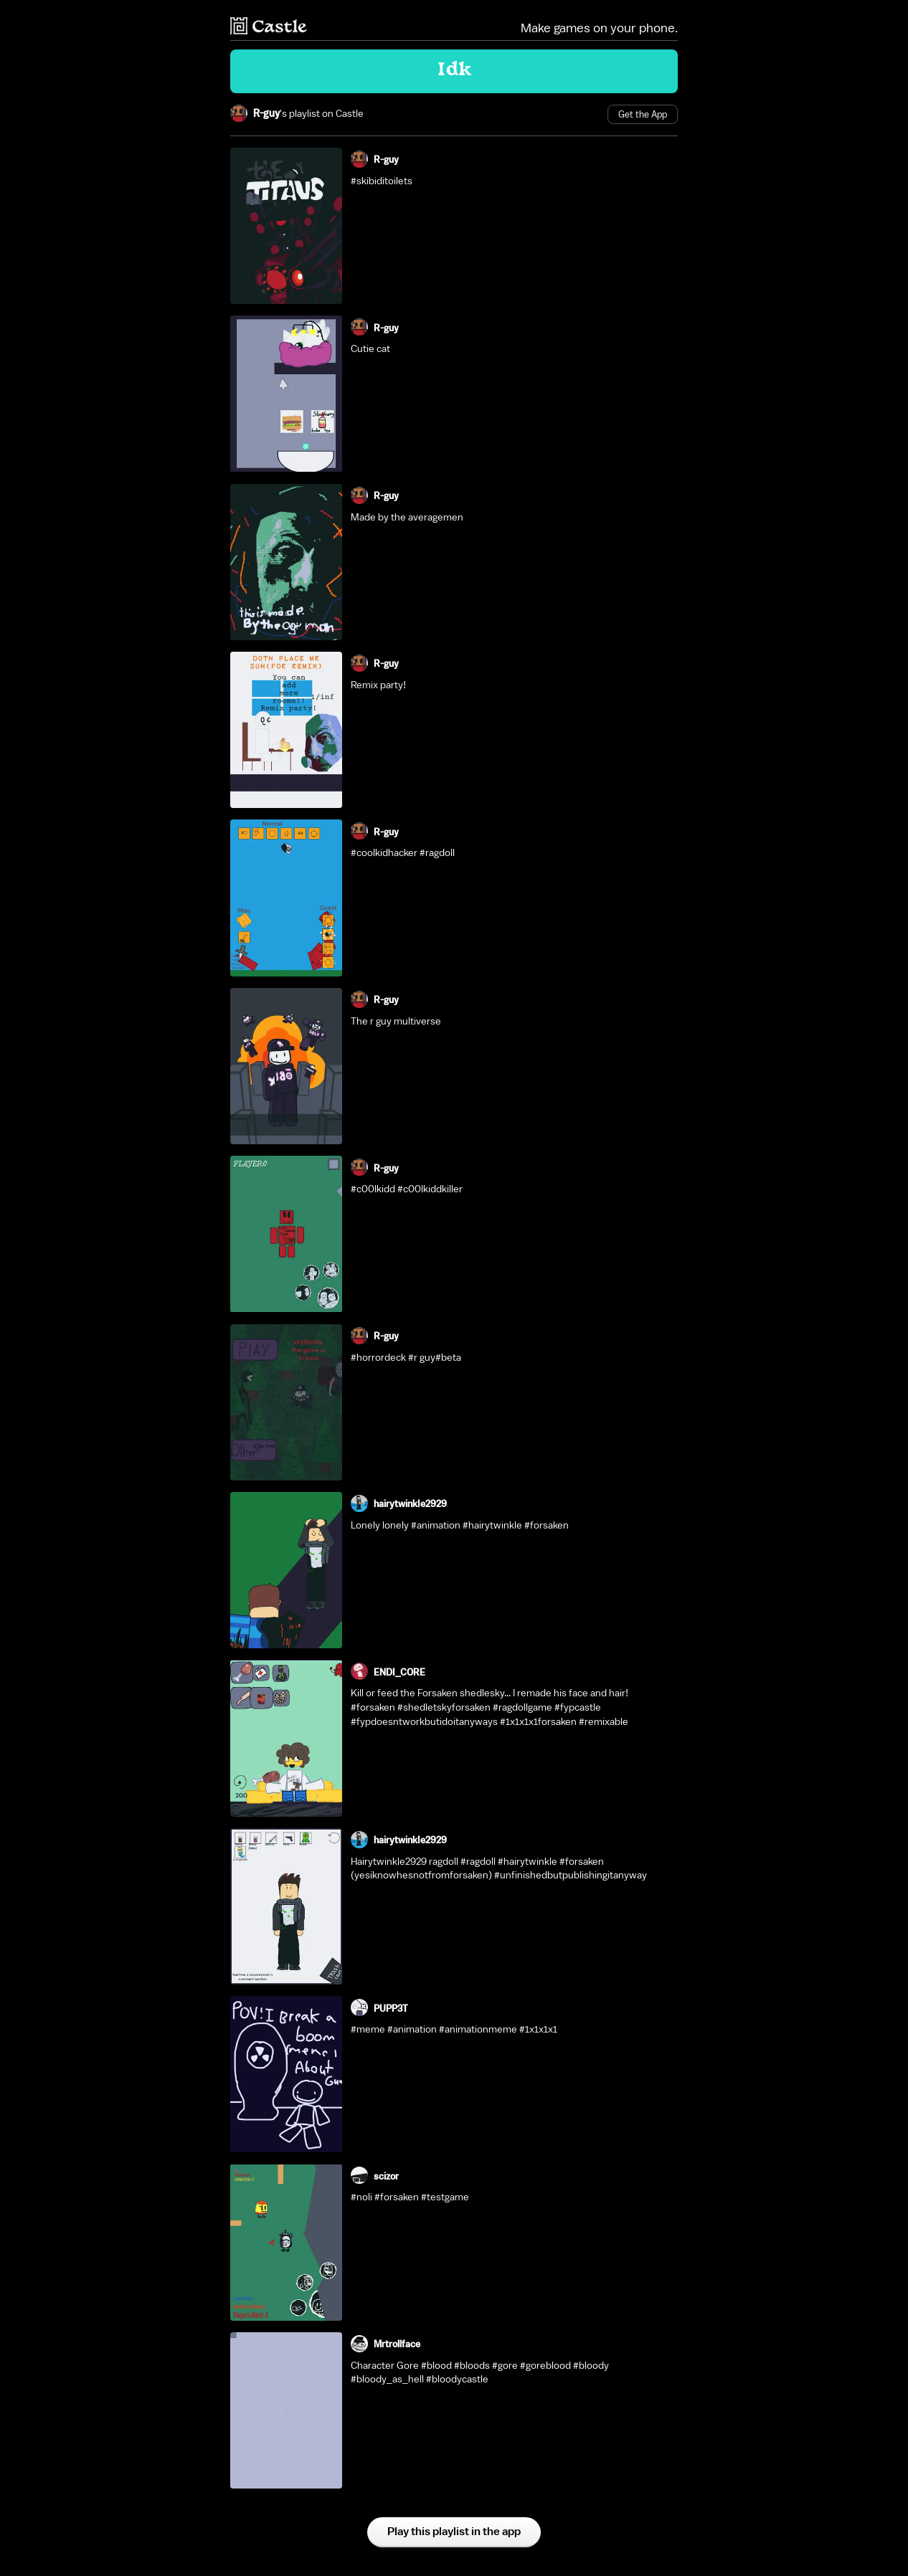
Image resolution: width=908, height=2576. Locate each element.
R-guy (266, 114)
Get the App (642, 114)
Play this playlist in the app (454, 2531)
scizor (386, 2176)
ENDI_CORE (399, 1672)
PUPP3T (391, 2008)
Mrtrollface (397, 2344)
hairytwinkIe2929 (410, 1503)
